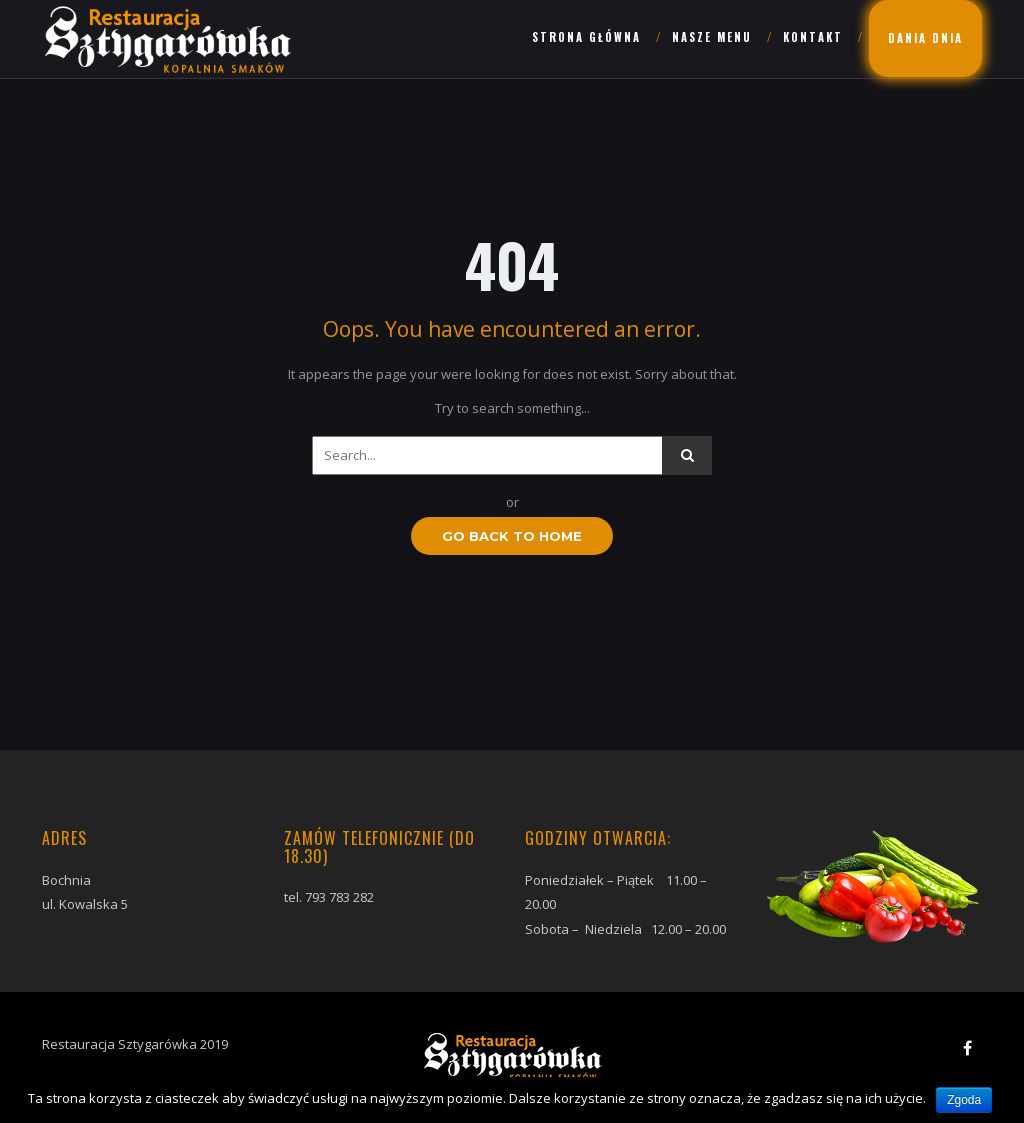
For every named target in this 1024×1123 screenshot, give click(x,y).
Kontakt (813, 37)
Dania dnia (925, 38)
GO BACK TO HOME (512, 536)
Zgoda (964, 1100)
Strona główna (586, 37)
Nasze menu (712, 37)
